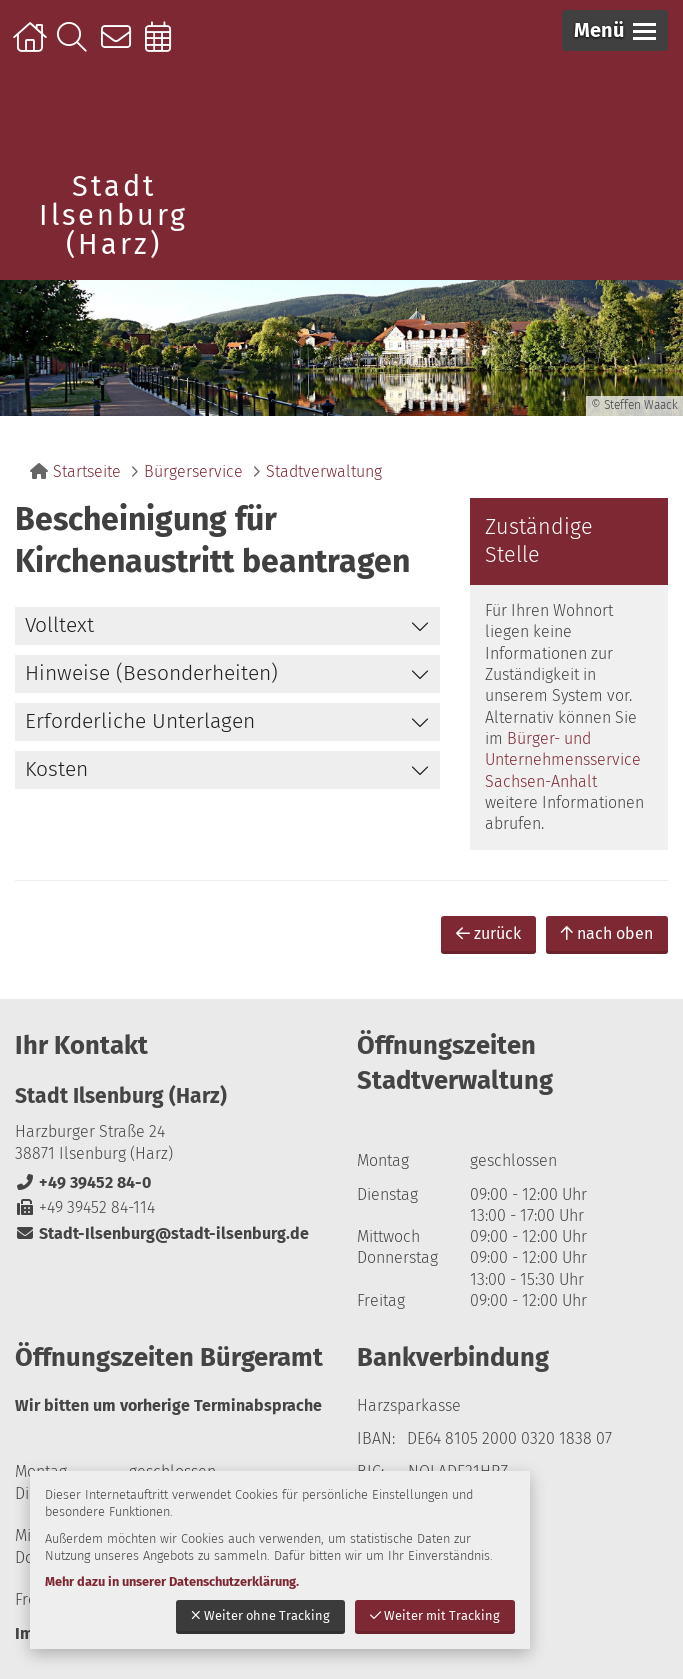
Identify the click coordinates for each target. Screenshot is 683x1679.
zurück (488, 933)
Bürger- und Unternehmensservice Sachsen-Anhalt (563, 760)
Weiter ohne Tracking (260, 1615)
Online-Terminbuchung (164, 47)
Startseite (32, 47)
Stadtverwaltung (324, 471)
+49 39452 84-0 (83, 1182)
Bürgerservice (193, 471)
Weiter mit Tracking (435, 1615)
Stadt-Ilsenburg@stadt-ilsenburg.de (162, 1233)
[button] (615, 30)
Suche (76, 47)
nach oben (607, 933)
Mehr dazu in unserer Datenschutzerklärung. (172, 1581)
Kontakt (120, 47)
